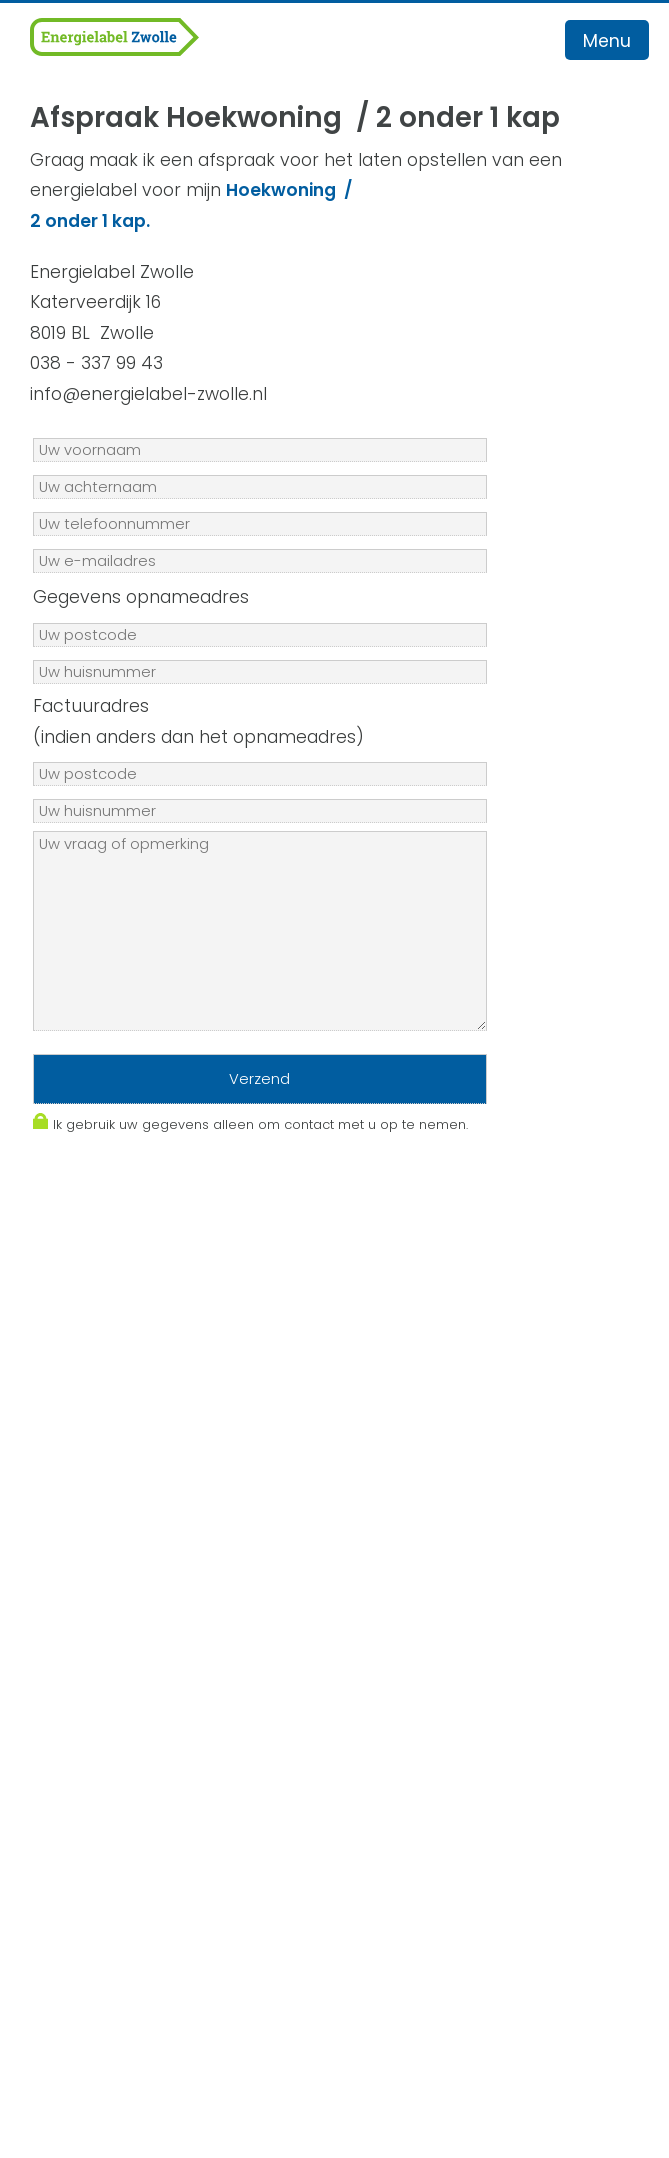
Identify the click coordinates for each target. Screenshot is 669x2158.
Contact (62, 1855)
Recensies (70, 1824)
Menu (607, 41)
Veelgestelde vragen (116, 1794)
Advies (54, 1763)
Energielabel (79, 1732)
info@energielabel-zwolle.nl (148, 1479)
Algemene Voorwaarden (135, 1540)
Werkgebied (78, 1702)
